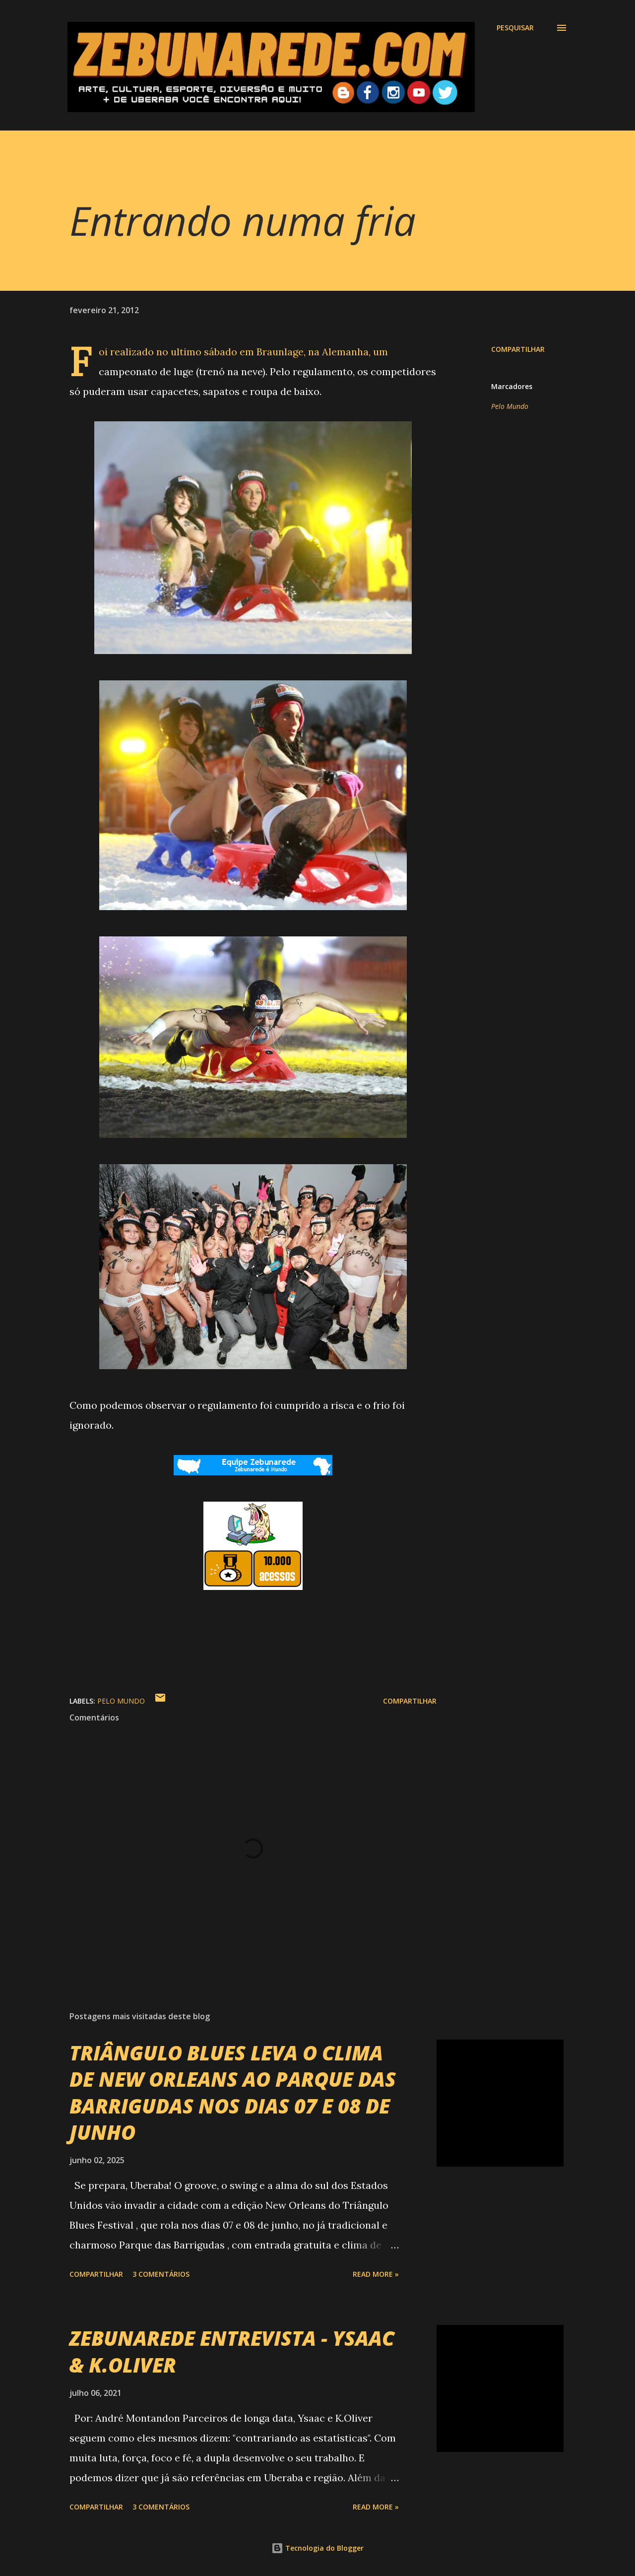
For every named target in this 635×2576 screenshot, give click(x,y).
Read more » (376, 2274)
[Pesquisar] (515, 28)
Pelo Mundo (509, 406)
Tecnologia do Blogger (317, 2548)
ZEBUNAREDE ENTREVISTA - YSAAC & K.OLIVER (231, 2351)
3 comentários (161, 2274)
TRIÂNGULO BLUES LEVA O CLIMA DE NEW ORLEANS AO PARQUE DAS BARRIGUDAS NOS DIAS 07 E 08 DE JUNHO (232, 2092)
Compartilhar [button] (518, 349)
